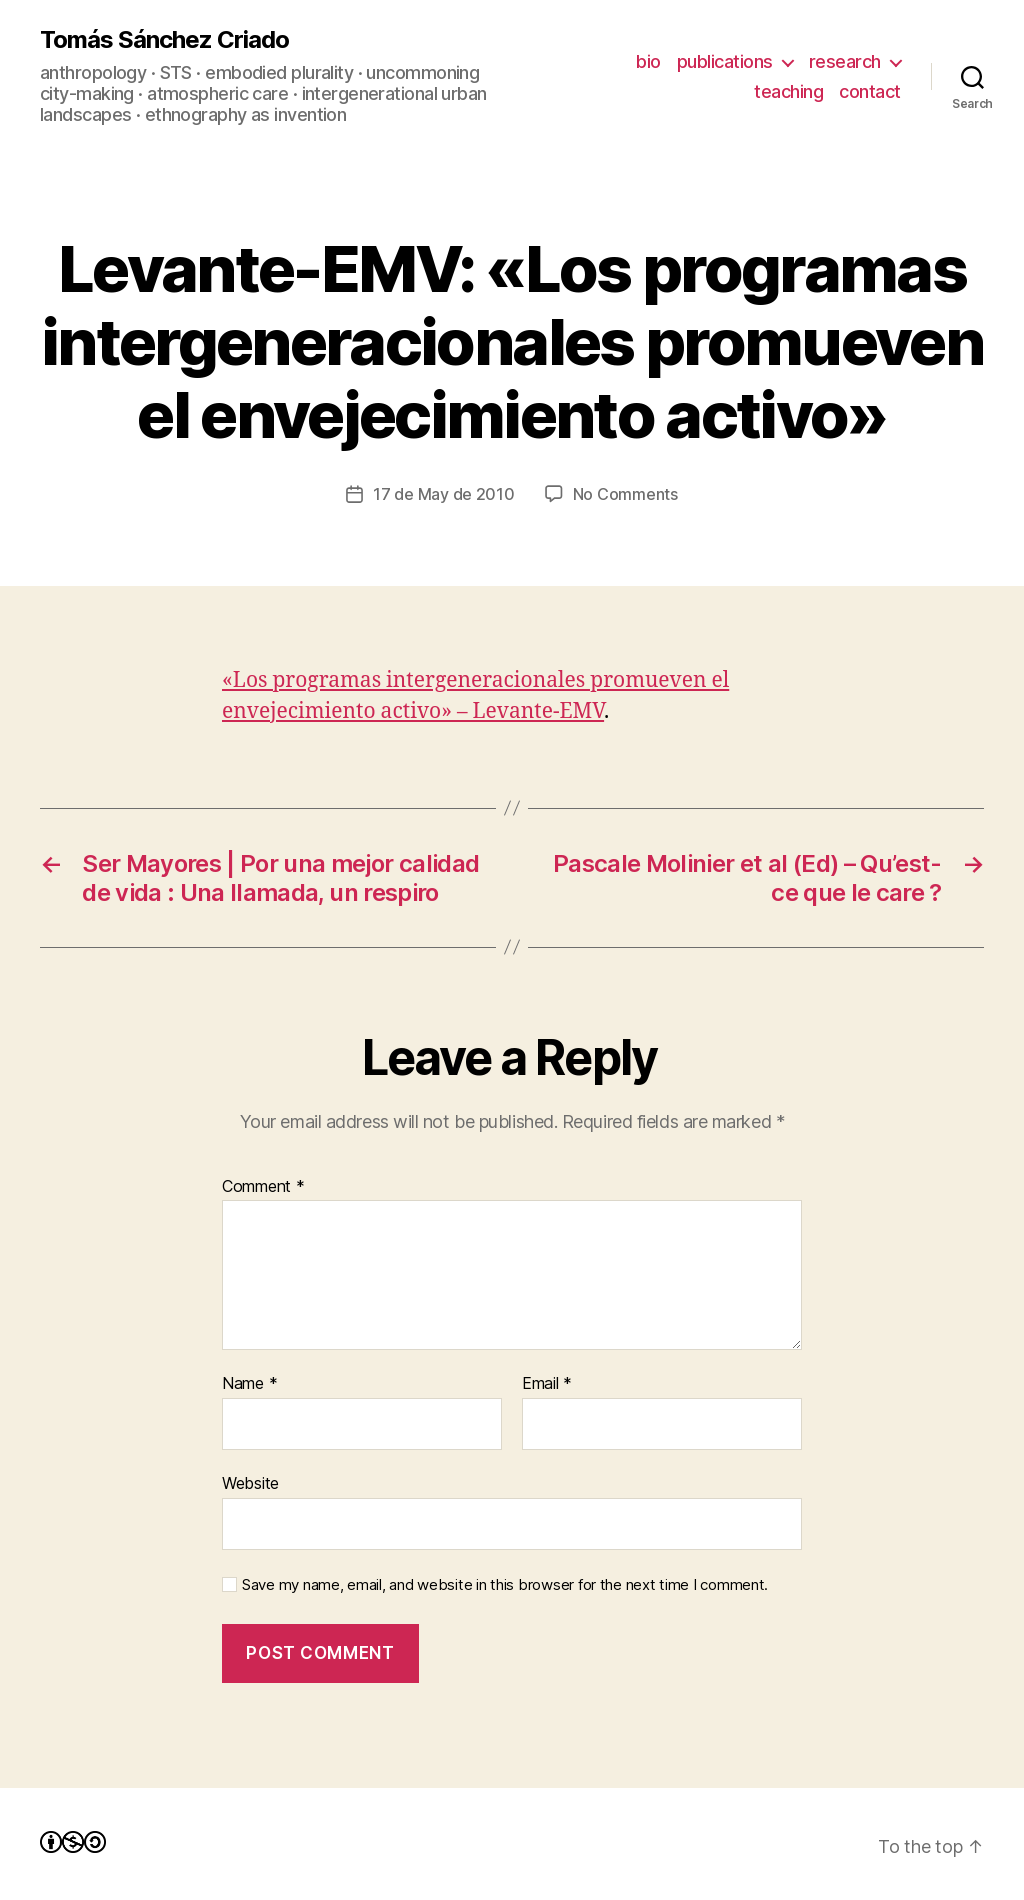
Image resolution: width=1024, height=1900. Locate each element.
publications (725, 61)
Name (249, 1384)
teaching (788, 91)
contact (870, 91)
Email (547, 1384)
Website (250, 1483)
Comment (263, 1187)
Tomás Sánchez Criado (164, 40)
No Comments (625, 494)
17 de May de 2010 (443, 494)
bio (648, 61)
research (845, 61)
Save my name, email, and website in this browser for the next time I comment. (505, 1585)
